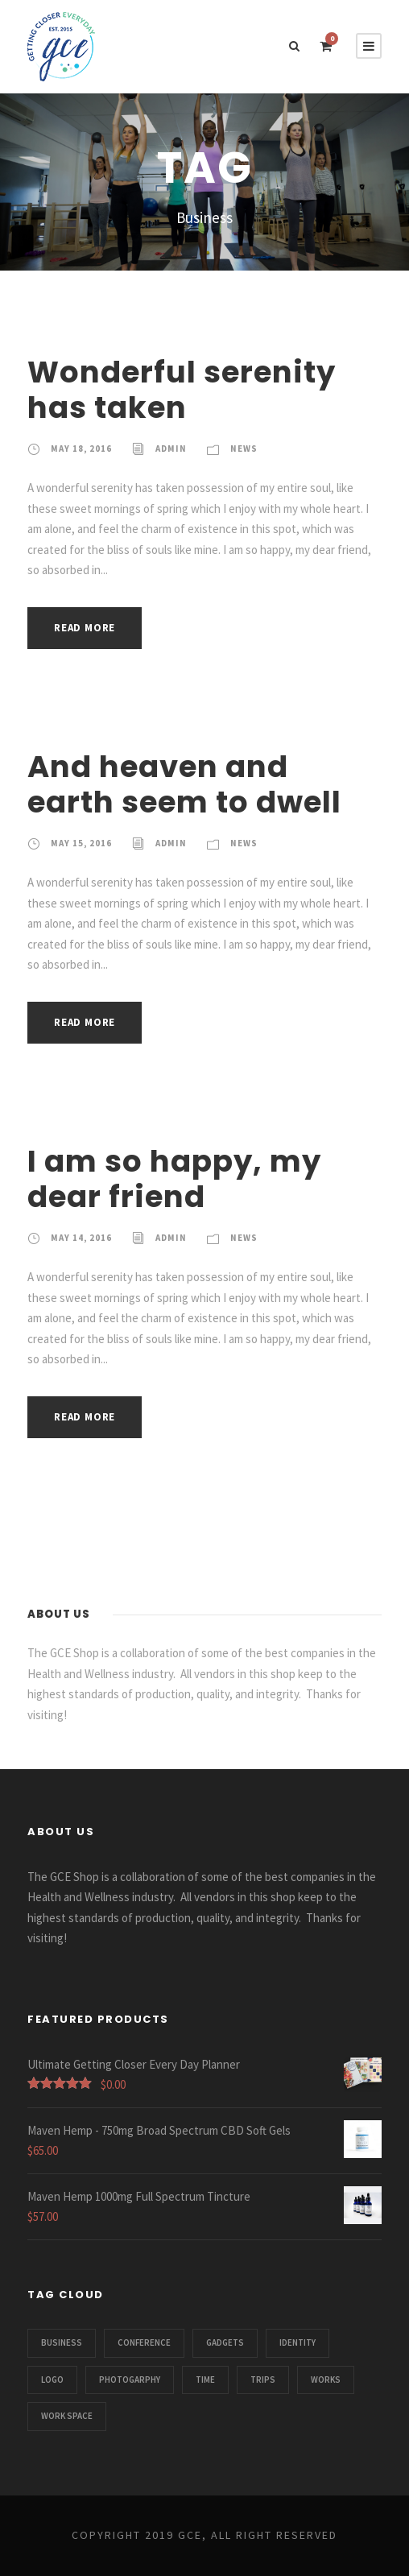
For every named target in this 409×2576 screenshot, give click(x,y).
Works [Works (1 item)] (326, 2379)
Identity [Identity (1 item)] (297, 2342)
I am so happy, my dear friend (174, 1179)
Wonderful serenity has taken (181, 389)
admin (171, 448)
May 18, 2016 (81, 448)
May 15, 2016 (81, 843)
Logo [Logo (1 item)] (52, 2379)
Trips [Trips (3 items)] (262, 2379)
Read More (84, 628)
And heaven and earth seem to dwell (184, 784)
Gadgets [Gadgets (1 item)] (225, 2342)
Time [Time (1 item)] (205, 2379)
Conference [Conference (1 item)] (144, 2342)
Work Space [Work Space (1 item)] (67, 2415)
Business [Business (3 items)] (61, 2342)
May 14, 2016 (81, 1237)
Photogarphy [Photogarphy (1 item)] (129, 2379)
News (244, 448)
